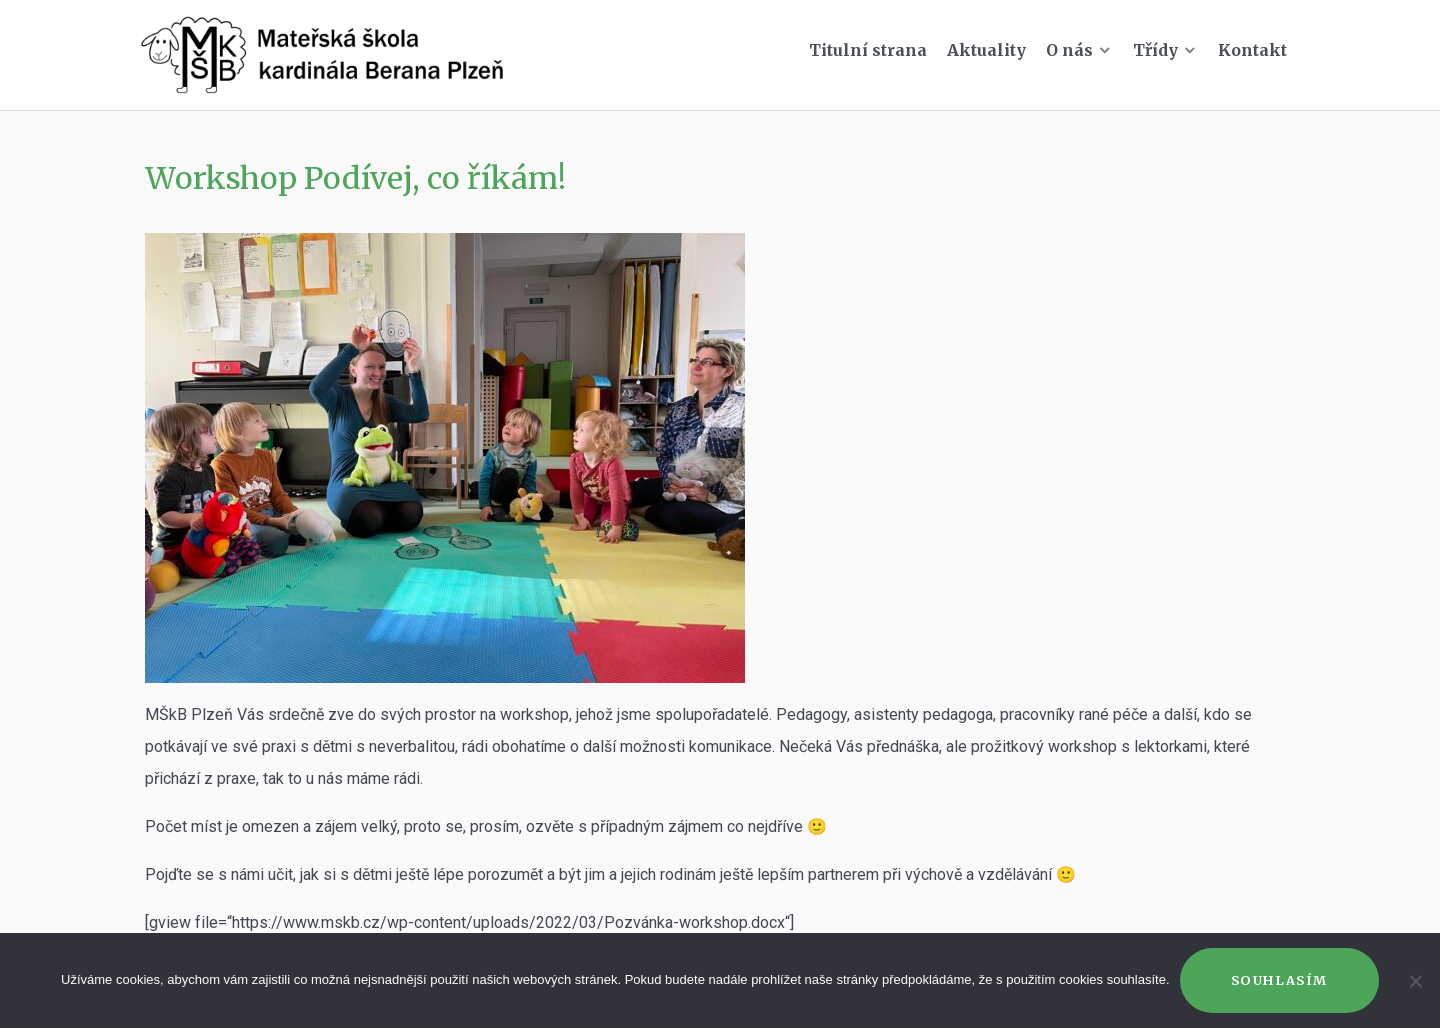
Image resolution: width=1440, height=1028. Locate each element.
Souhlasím (1279, 980)
